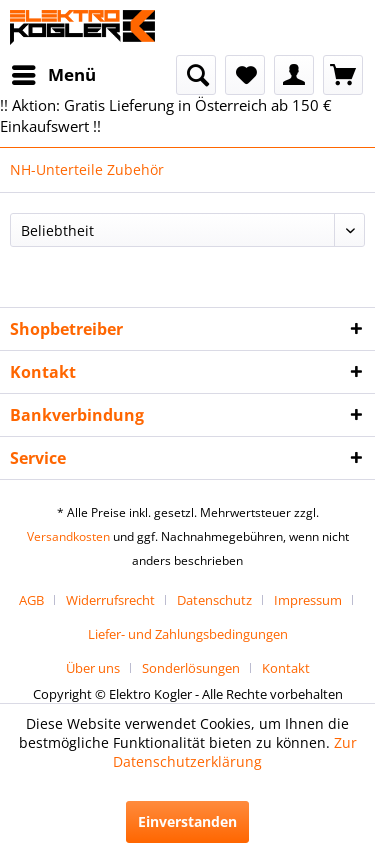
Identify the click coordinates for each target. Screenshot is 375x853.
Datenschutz (214, 600)
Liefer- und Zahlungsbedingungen (188, 634)
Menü (54, 72)
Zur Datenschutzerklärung (235, 752)
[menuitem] (53, 75)
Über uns (93, 668)
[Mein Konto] (294, 75)
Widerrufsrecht (110, 600)
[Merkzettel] (245, 75)
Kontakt (286, 668)
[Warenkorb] (343, 75)
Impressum (308, 600)
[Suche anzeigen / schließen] (196, 75)
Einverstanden (187, 821)
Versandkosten (68, 536)
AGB (31, 600)
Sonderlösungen (191, 668)
